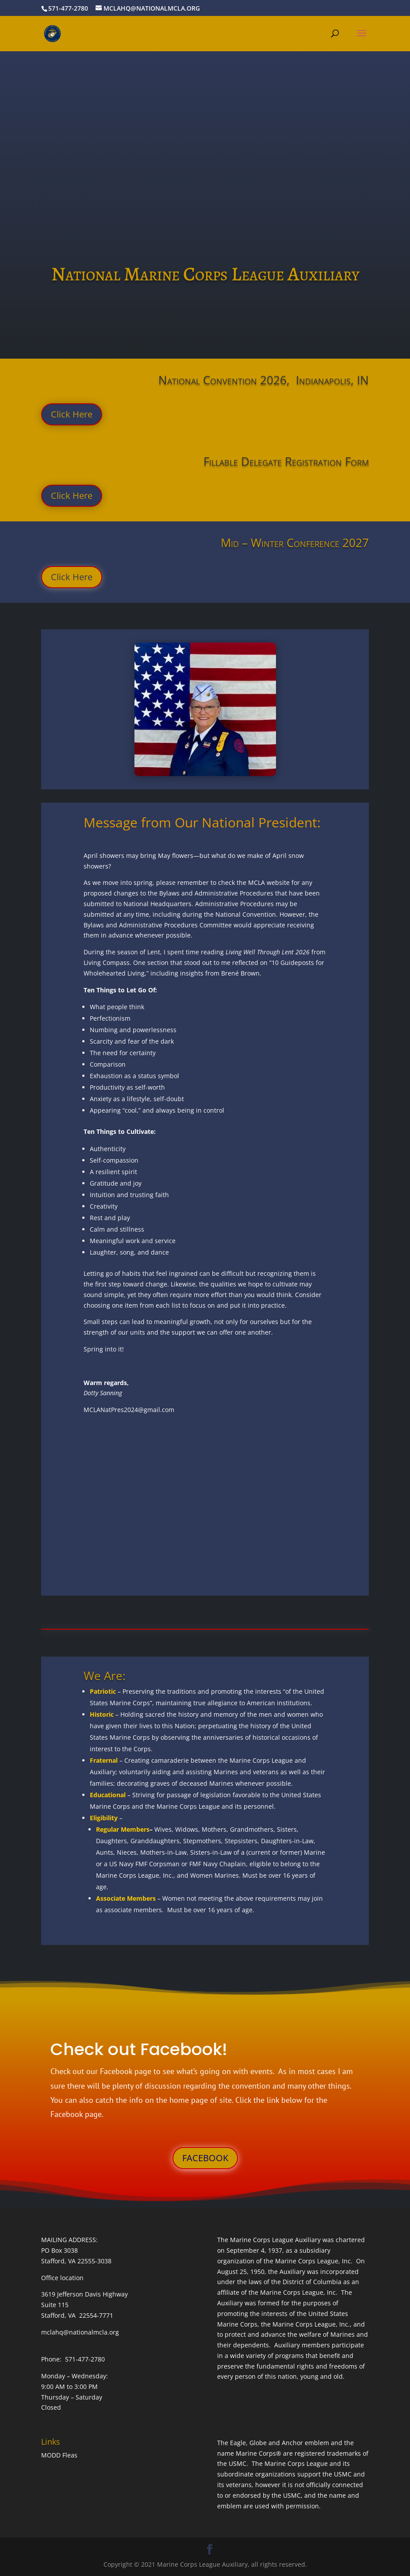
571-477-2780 (68, 8)
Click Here (71, 414)
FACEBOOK (205, 2158)
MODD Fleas (59, 2455)
